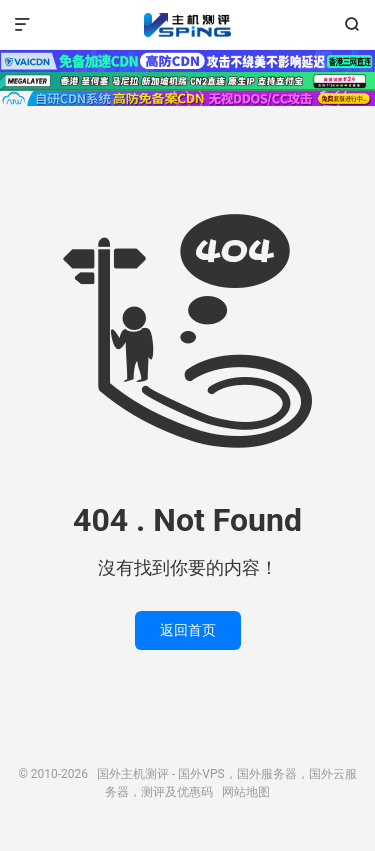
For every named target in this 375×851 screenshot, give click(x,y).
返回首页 (188, 630)
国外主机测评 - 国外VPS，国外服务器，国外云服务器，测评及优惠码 (187, 25)
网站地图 (246, 792)
